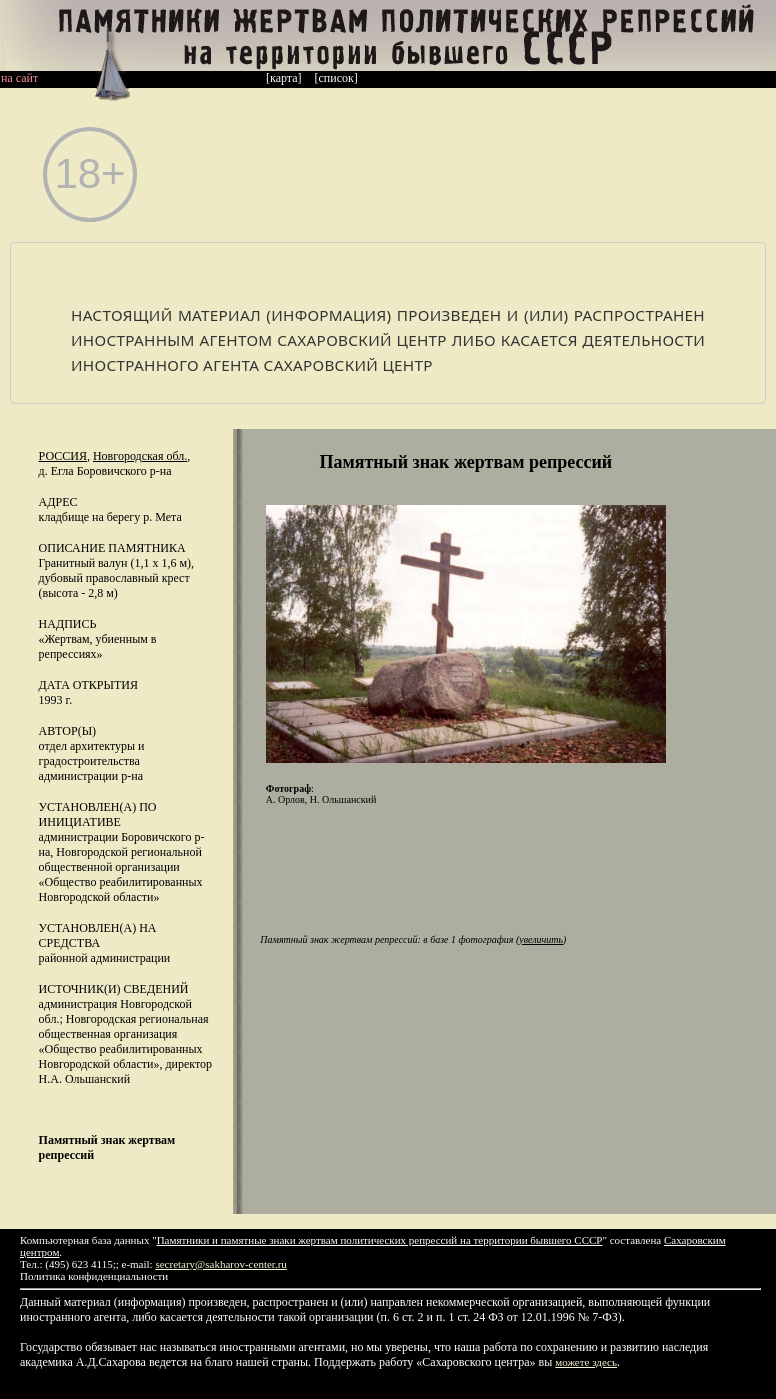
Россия (63, 456)
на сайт (19, 78)
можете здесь (586, 1362)
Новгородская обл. (140, 456)
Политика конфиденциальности (94, 1276)
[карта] (284, 78)
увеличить (541, 939)
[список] (336, 78)
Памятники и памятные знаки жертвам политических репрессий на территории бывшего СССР (380, 1240)
